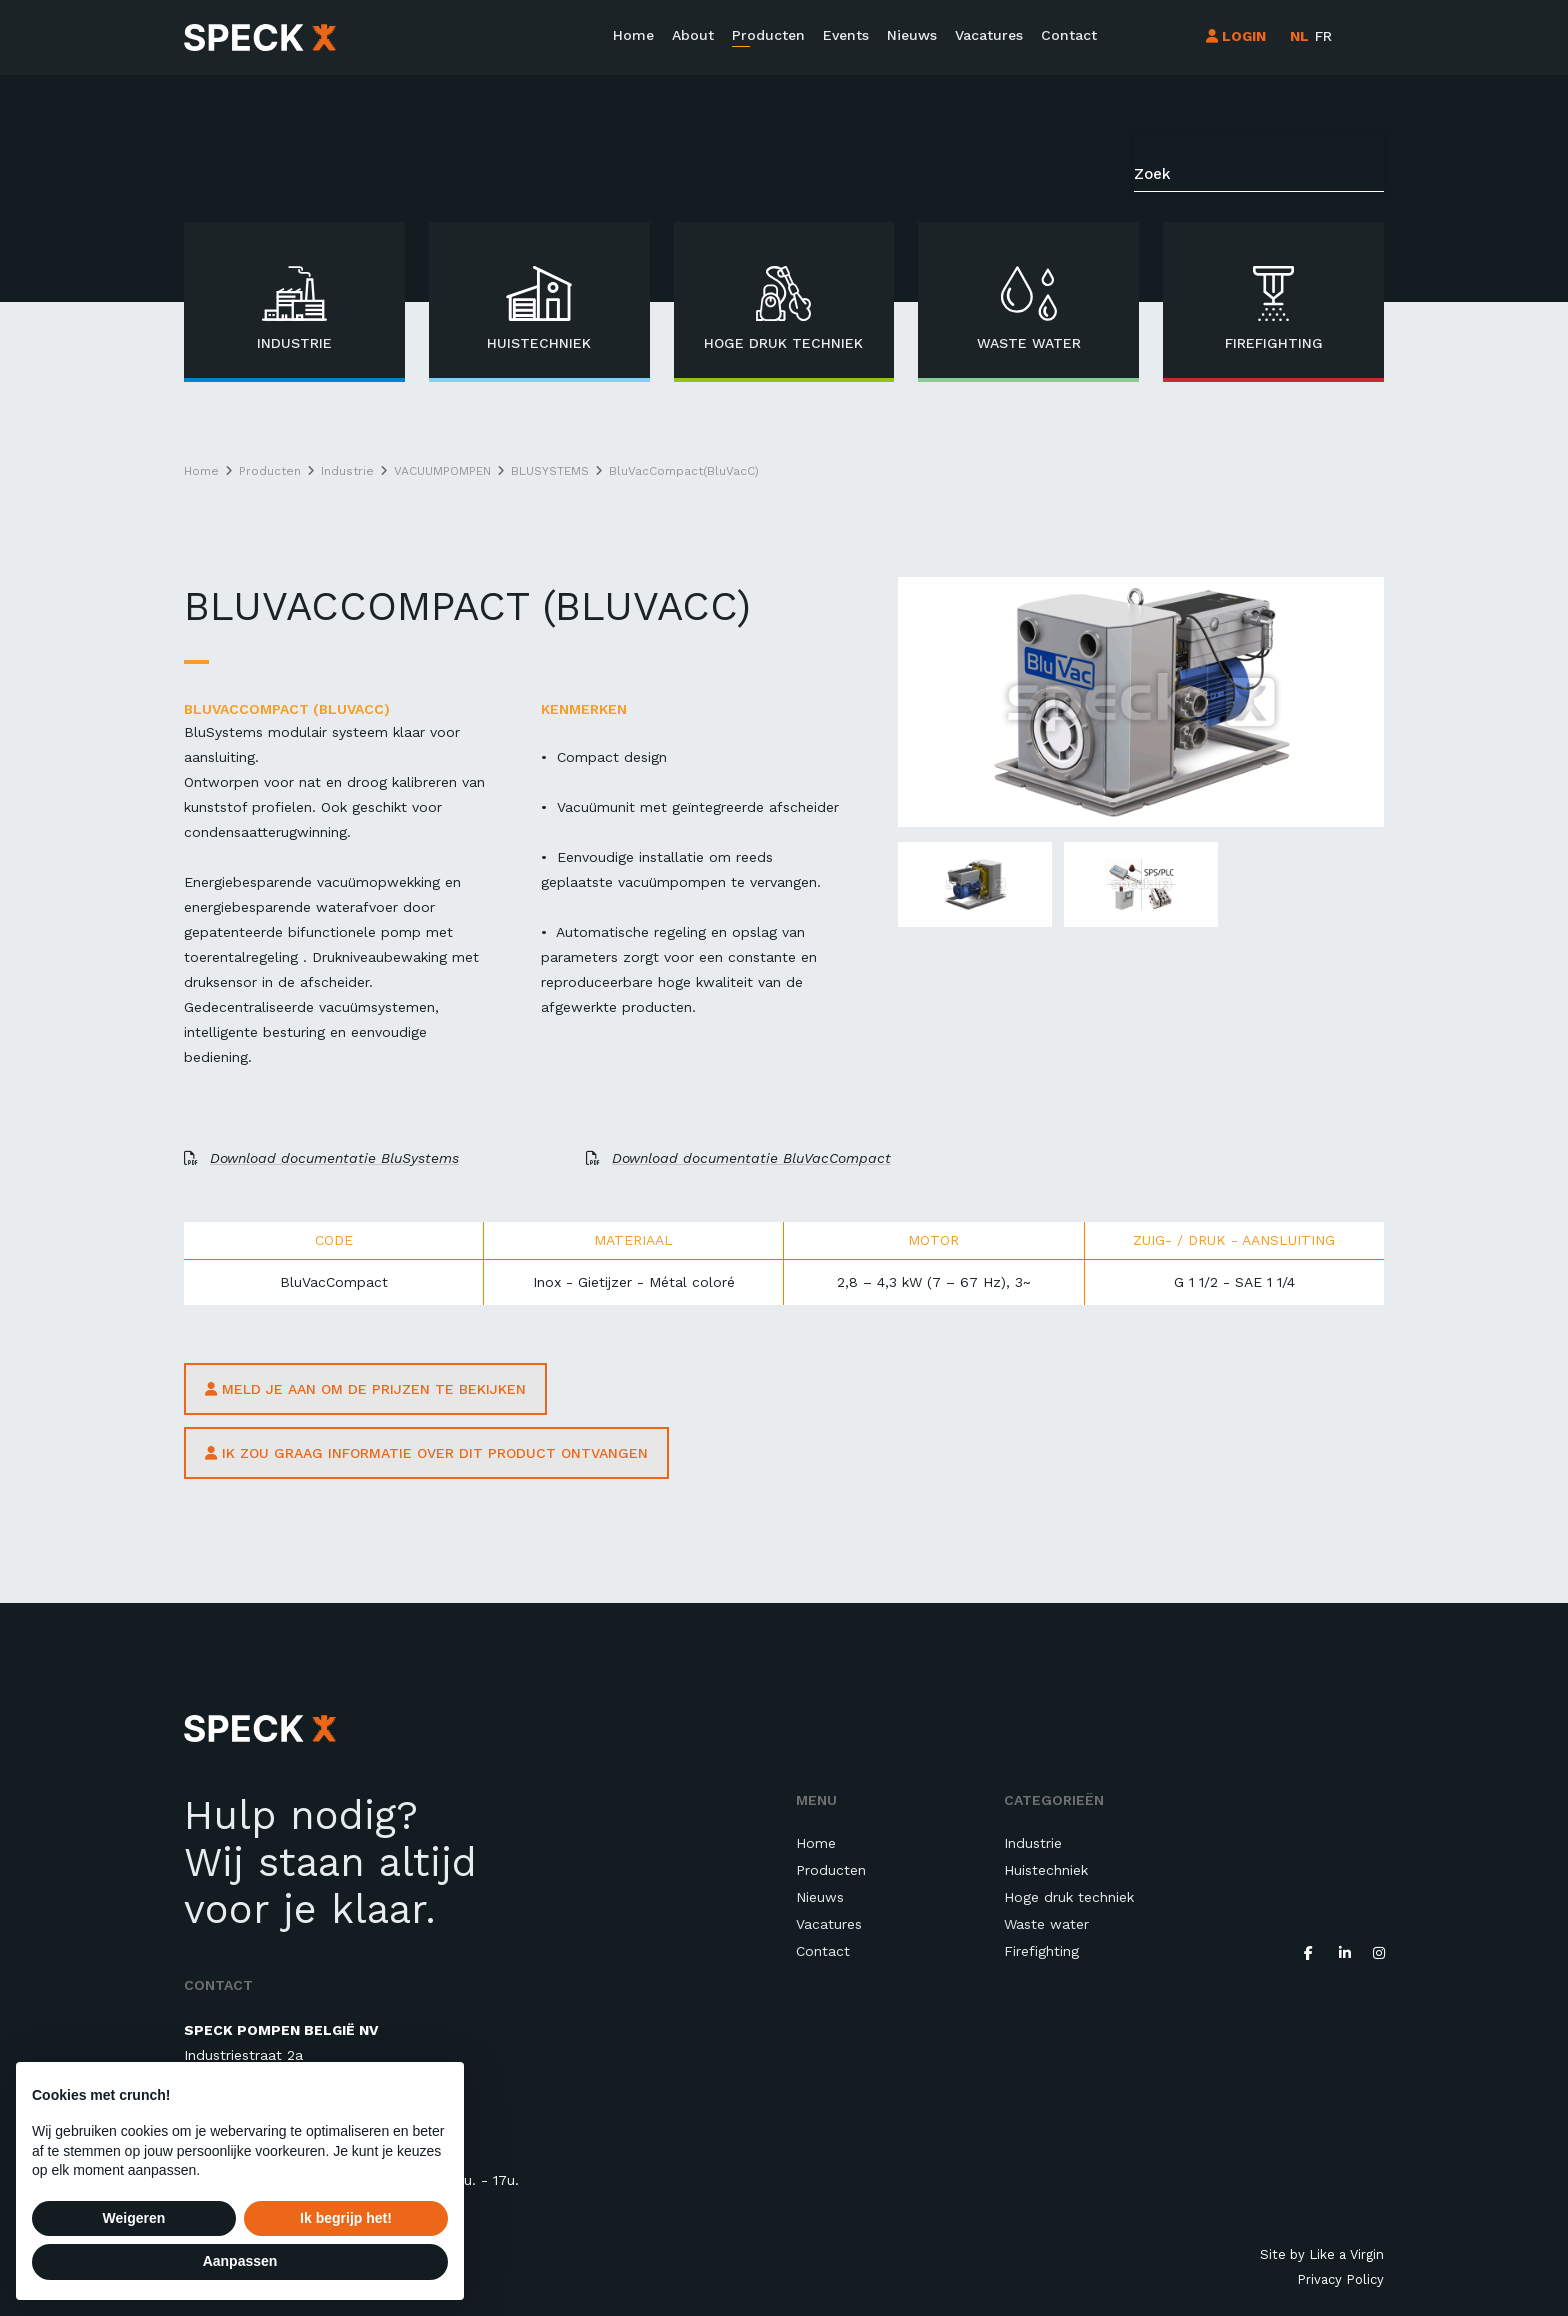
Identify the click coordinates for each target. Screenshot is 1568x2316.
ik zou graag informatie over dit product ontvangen (426, 1453)
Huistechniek (1046, 1870)
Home (633, 35)
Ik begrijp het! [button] (346, 2218)
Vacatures (989, 35)
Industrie (1033, 1843)
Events (846, 35)
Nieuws (912, 35)
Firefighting (1041, 1951)
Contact (1069, 35)
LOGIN (1236, 36)
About (693, 35)
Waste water (1046, 1924)
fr (1323, 36)
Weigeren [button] (134, 2218)
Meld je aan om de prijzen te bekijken (365, 1389)
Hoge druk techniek (1069, 1897)
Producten (768, 35)
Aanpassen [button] (240, 2261)
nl (1299, 36)
